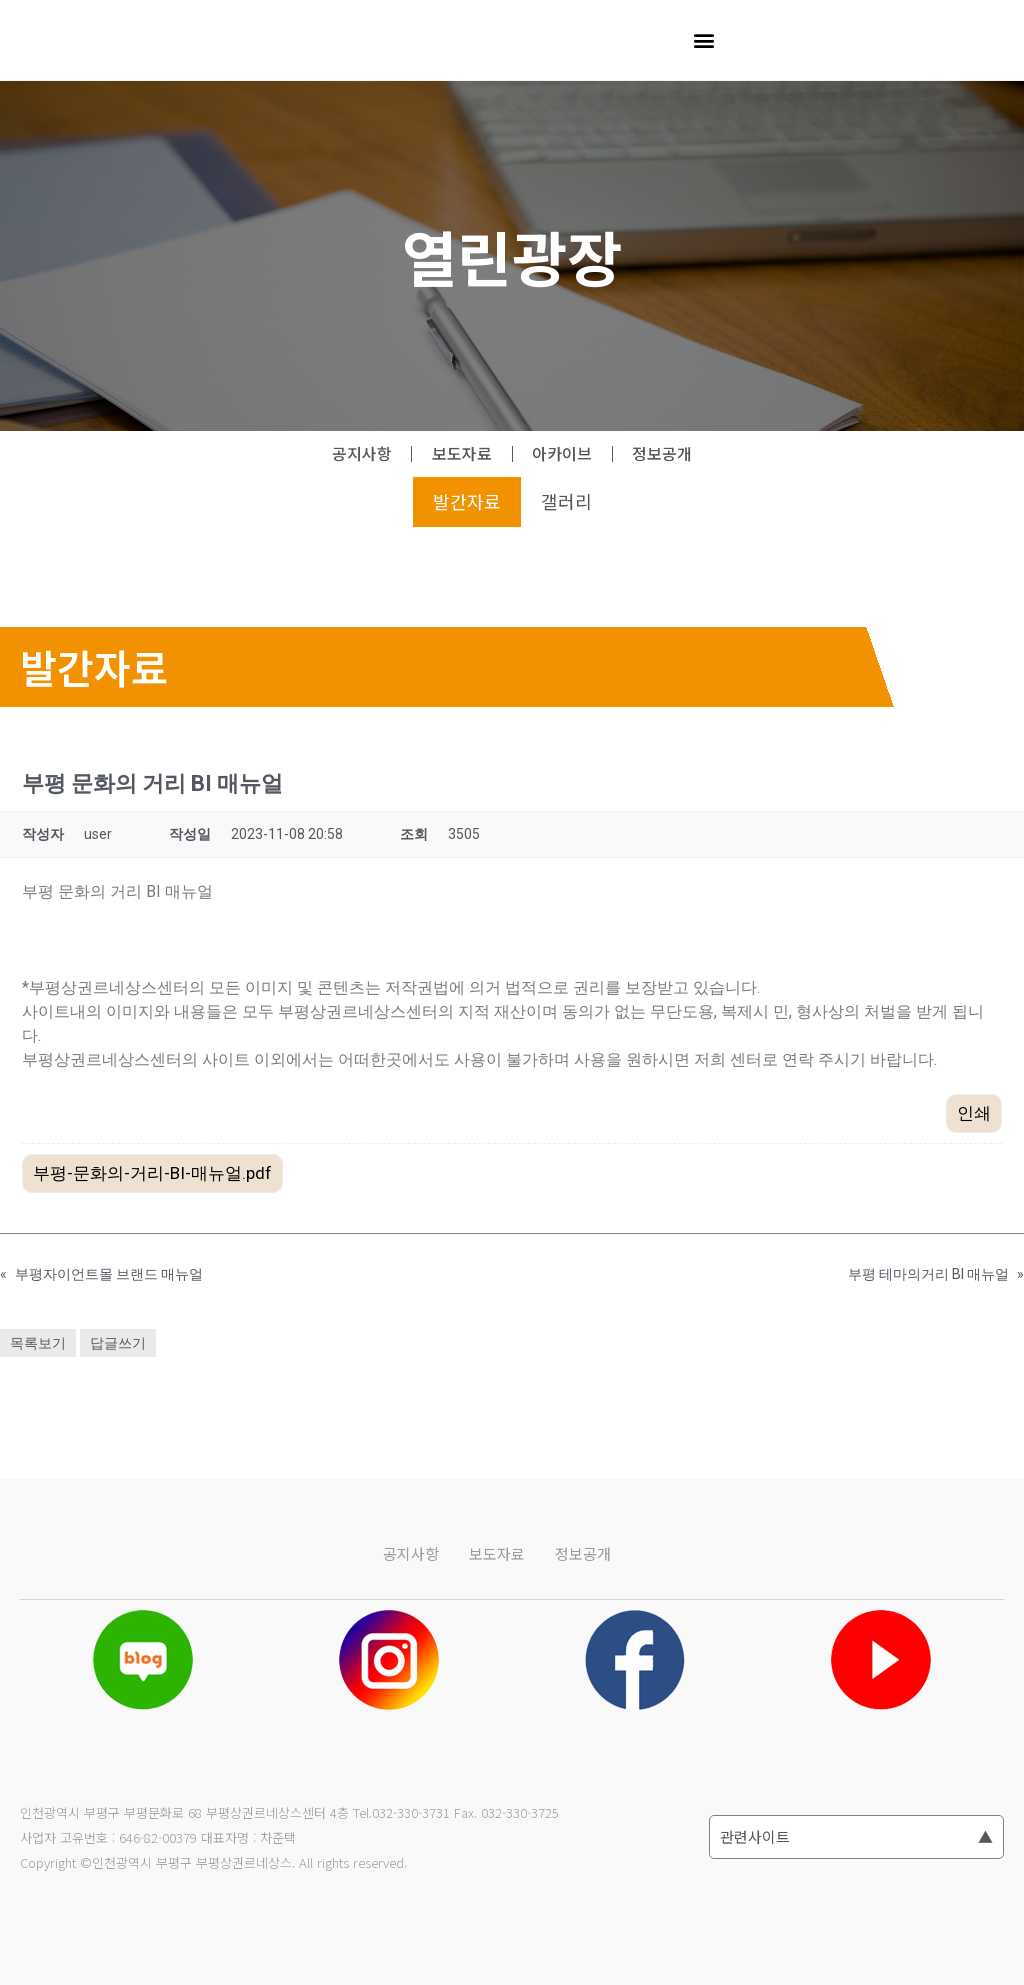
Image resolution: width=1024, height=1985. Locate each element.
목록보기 (38, 1343)
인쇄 (974, 1113)
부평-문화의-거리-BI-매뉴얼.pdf (152, 1173)
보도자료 (462, 454)
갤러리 (566, 502)
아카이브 (563, 454)
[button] (703, 40)
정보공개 (664, 454)
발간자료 (467, 502)
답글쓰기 (118, 1343)
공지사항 (361, 454)
